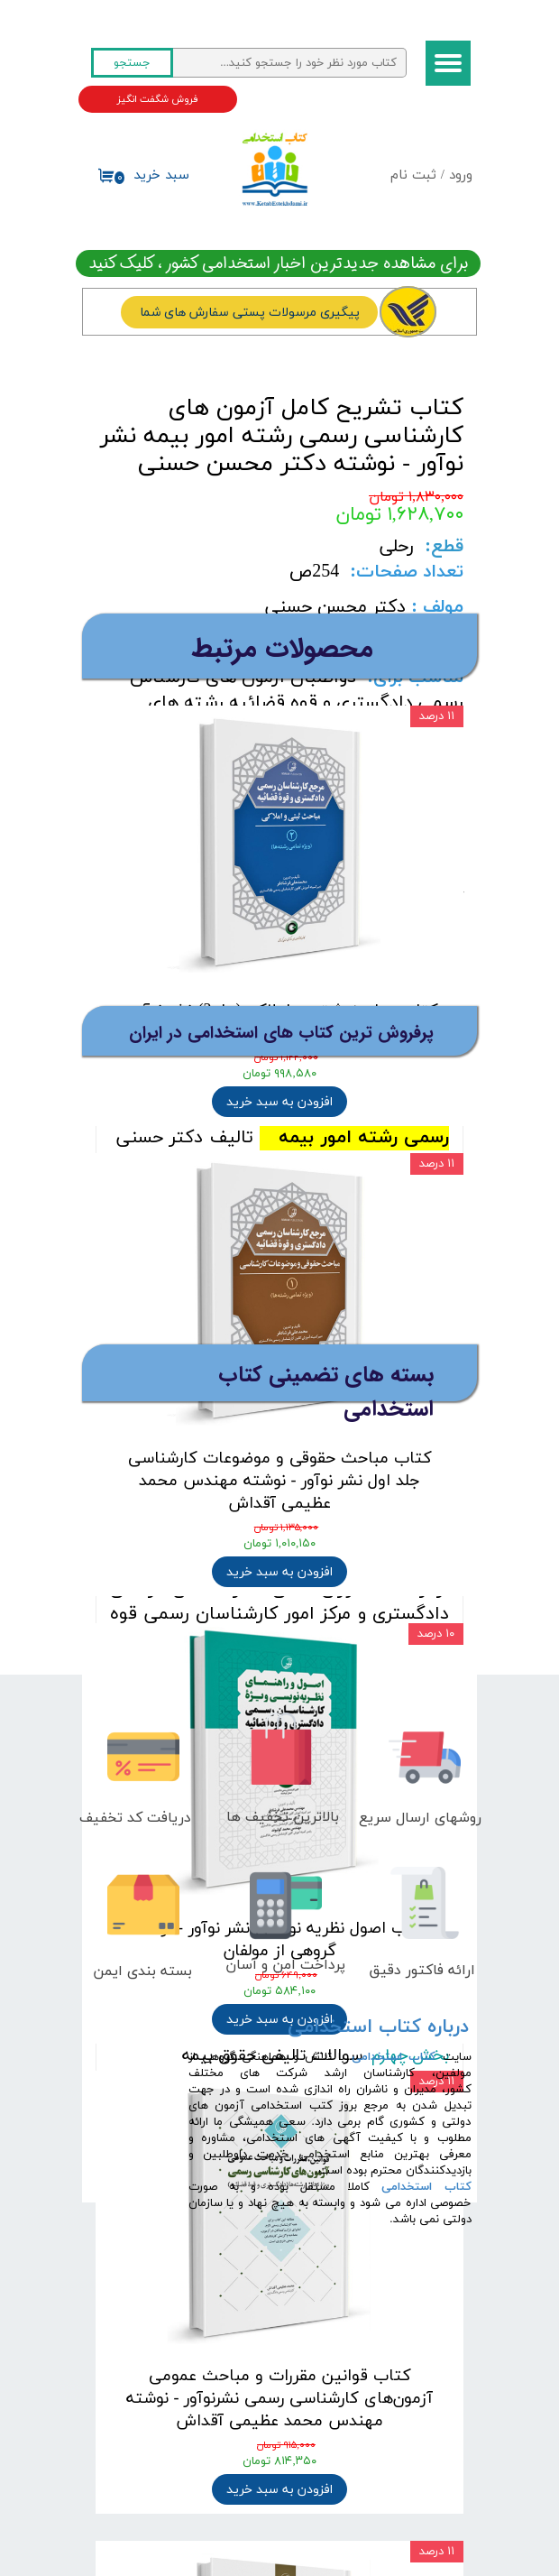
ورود (460, 175)
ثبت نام (413, 175)
